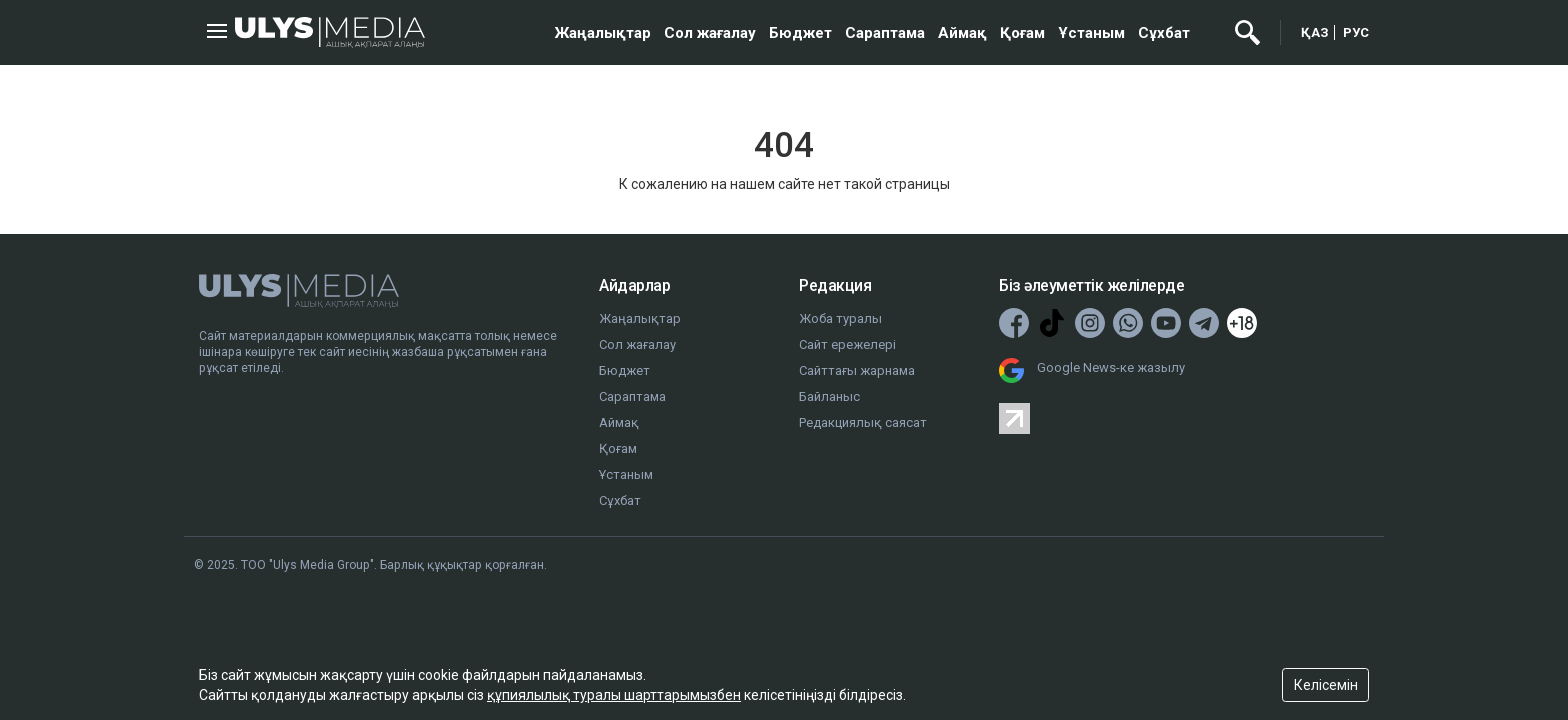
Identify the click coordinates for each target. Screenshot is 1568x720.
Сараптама (885, 33)
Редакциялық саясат (863, 422)
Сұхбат (1164, 33)
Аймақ (962, 33)
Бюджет (800, 33)
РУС (1356, 32)
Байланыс (829, 396)
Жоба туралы (840, 318)
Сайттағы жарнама (857, 370)
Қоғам (1022, 33)
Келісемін (1326, 685)
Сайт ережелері (847, 344)
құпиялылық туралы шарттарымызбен (614, 695)
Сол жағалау (710, 33)
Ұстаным (1091, 33)
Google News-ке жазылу (1111, 367)
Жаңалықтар (603, 33)
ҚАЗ (1315, 32)
